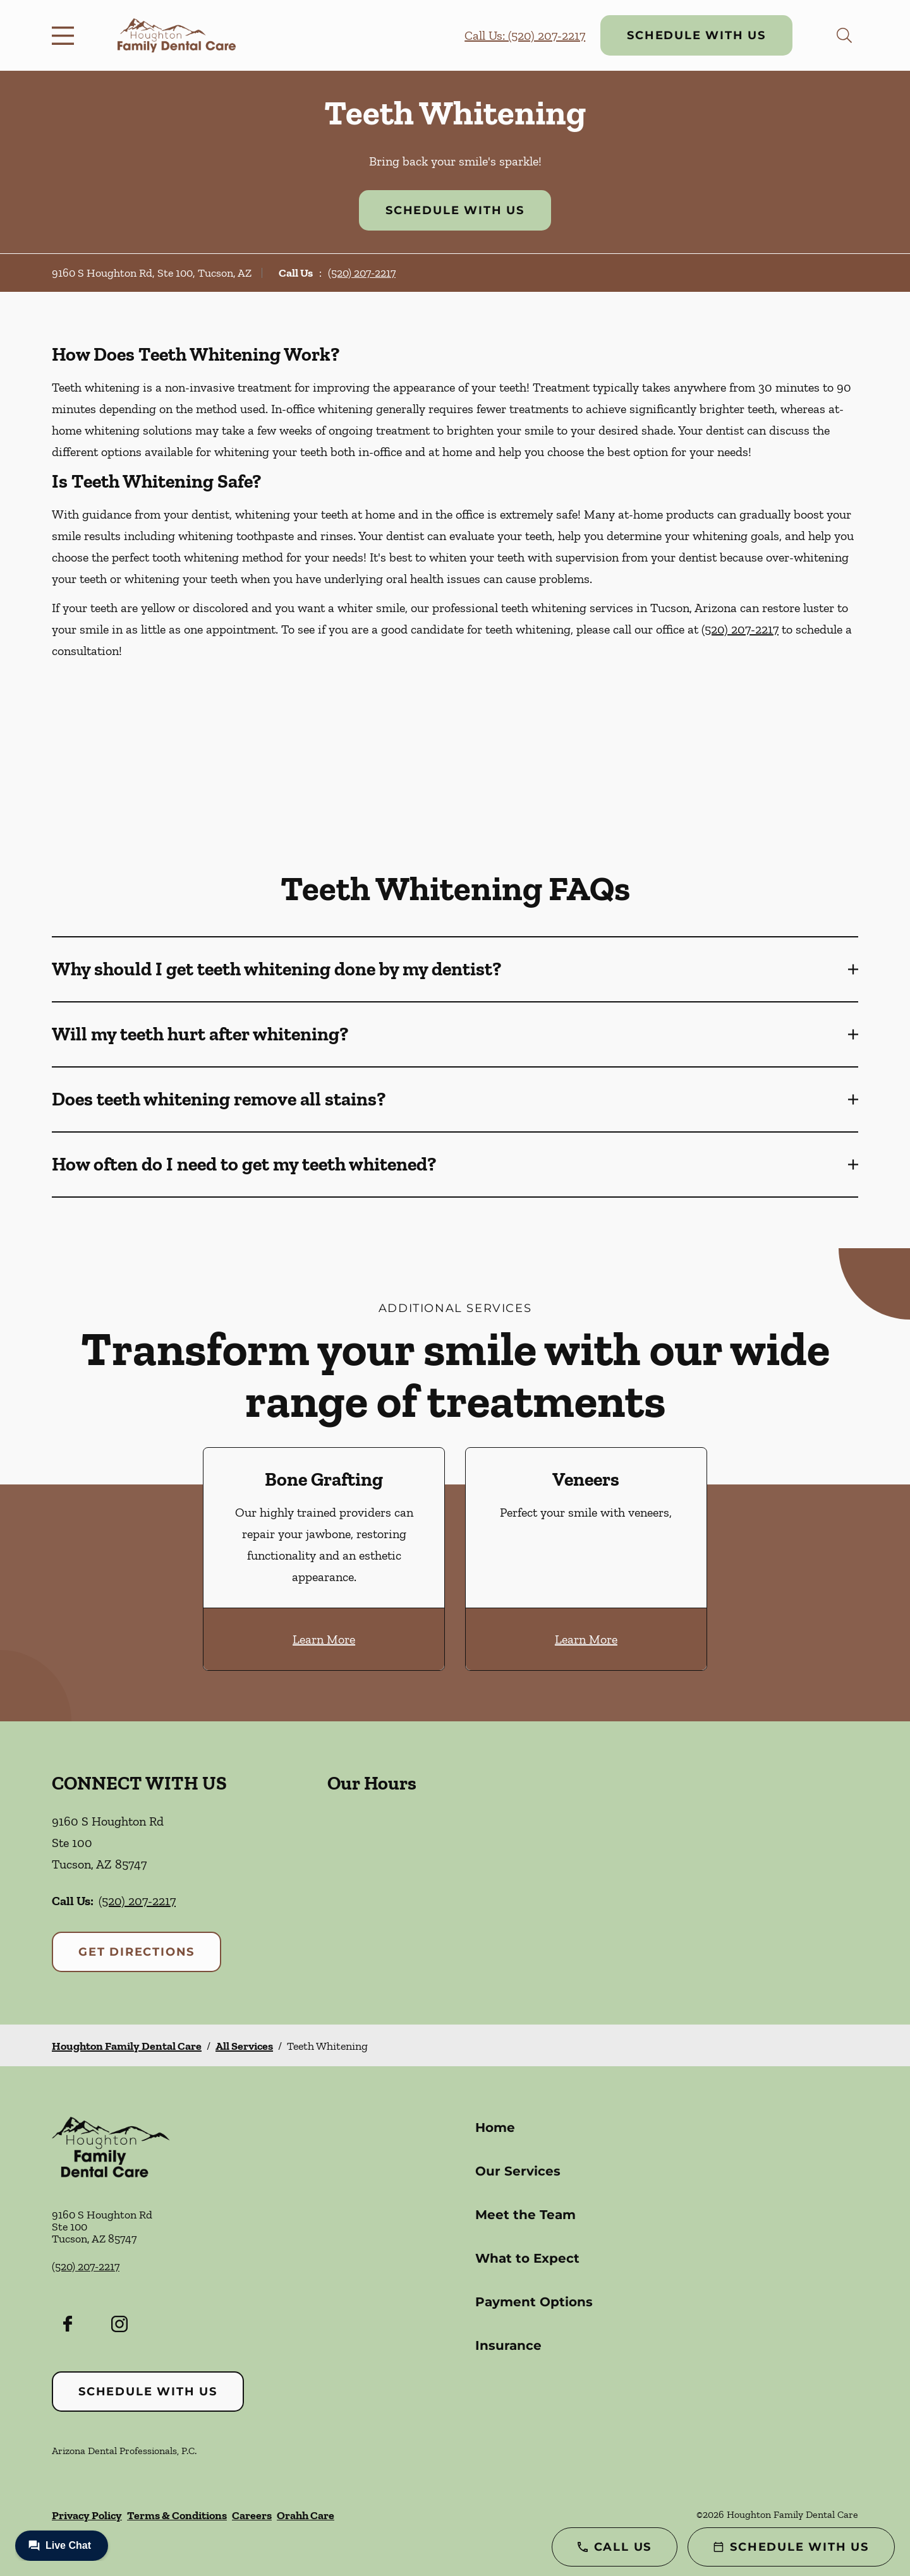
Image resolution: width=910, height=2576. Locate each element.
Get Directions (136, 1952)
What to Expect (527, 2258)
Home (495, 2127)
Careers (252, 2515)
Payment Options (534, 2301)
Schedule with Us (696, 35)
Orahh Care (305, 2515)
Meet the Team (525, 2214)
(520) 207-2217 (362, 273)
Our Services (518, 2171)
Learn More (324, 1639)
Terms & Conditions (177, 2515)
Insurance (508, 2345)
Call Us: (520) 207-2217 (524, 35)
